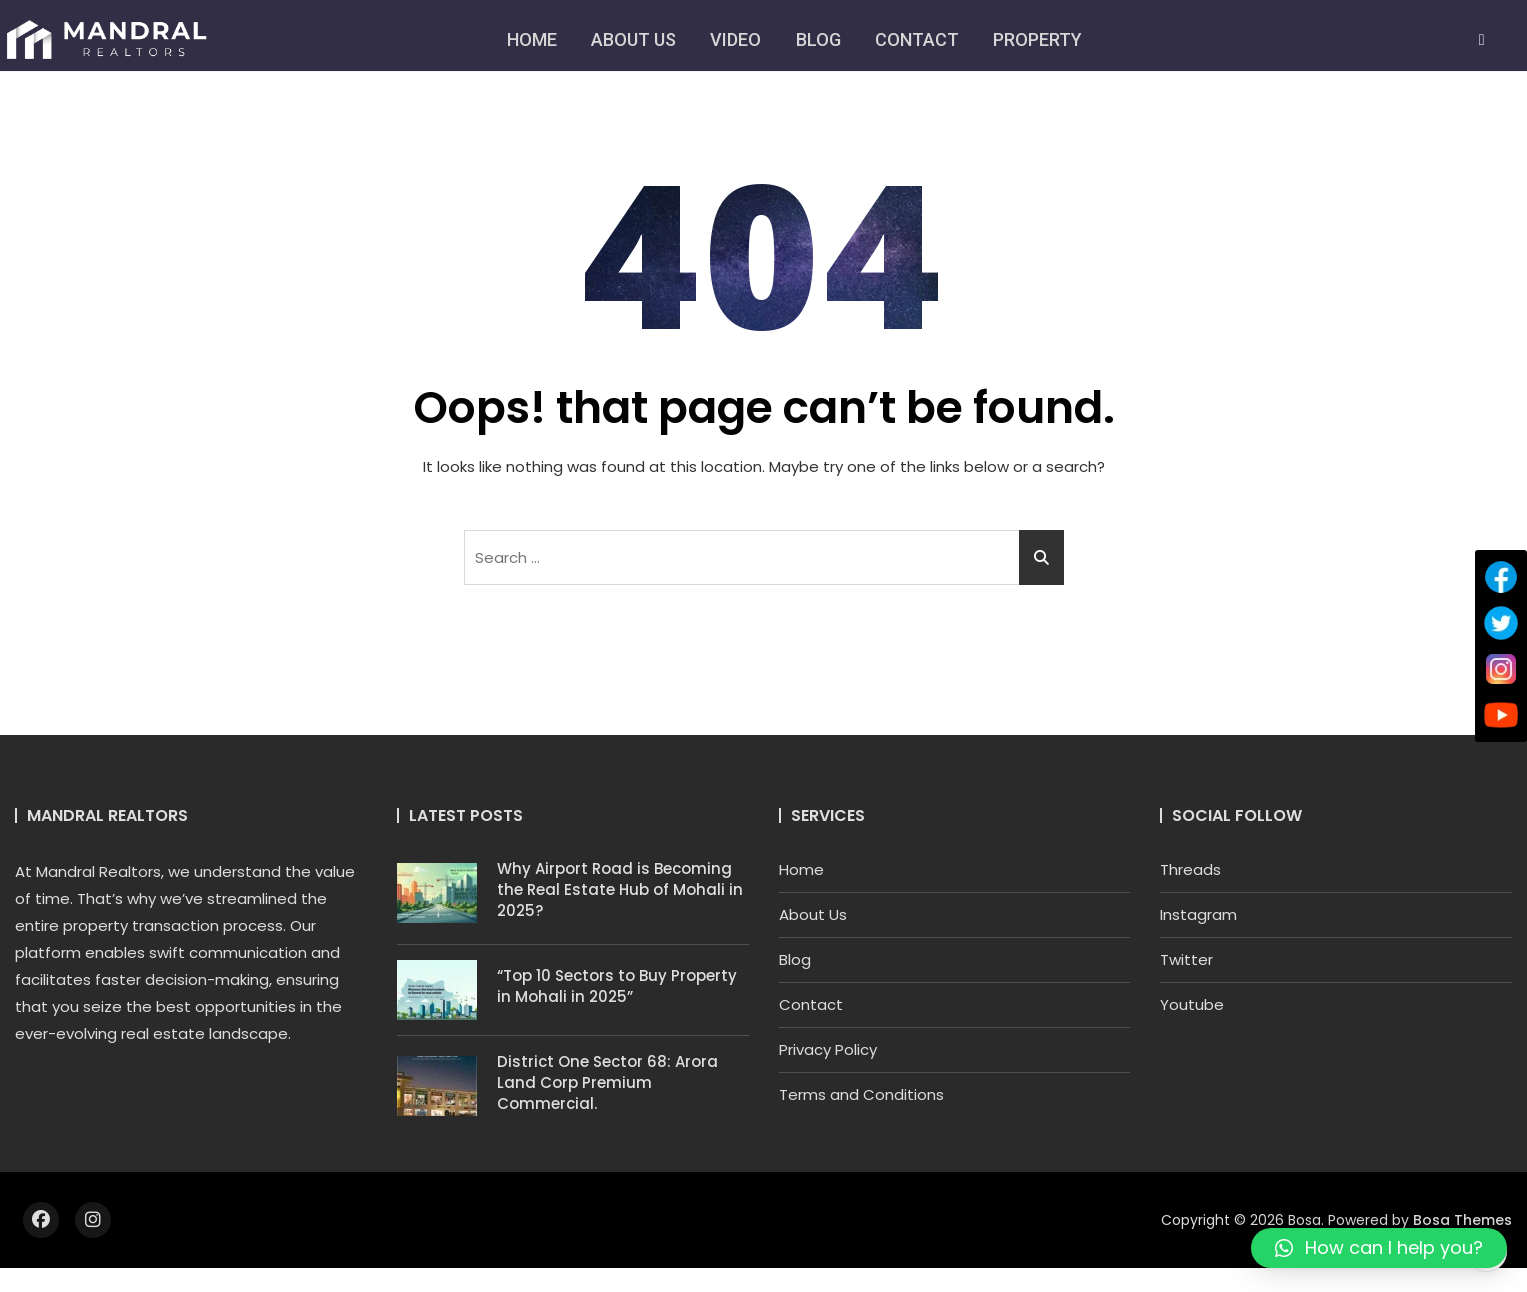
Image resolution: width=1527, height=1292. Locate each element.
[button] (1379, 1248)
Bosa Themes (1462, 1220)
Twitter (1186, 959)
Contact (918, 39)
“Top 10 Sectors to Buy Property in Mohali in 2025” (617, 986)
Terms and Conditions (861, 1094)
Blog (818, 39)
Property (1039, 39)
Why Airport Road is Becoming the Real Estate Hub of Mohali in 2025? (620, 889)
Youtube (1192, 1004)
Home (530, 39)
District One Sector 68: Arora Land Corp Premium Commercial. (607, 1082)
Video (735, 39)
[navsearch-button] (1482, 40)
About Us (632, 39)
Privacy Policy (828, 1049)
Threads (1190, 869)
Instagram (1198, 914)
